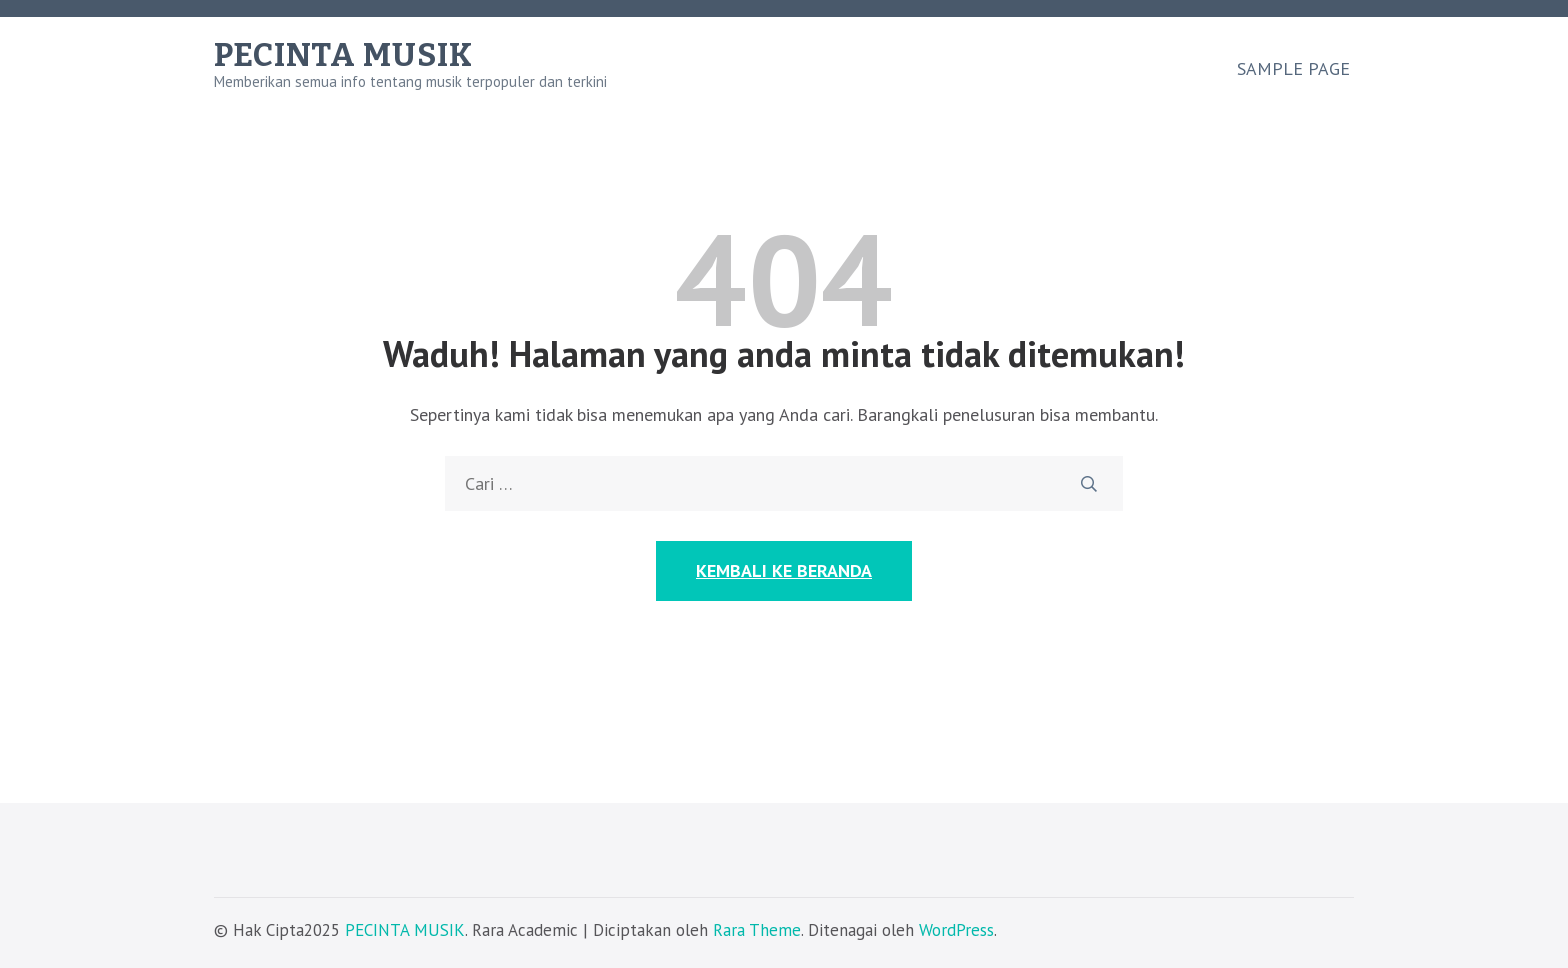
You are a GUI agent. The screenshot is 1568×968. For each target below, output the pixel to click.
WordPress (956, 930)
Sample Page (1293, 69)
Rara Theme (757, 930)
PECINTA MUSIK (343, 55)
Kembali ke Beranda (784, 570)
